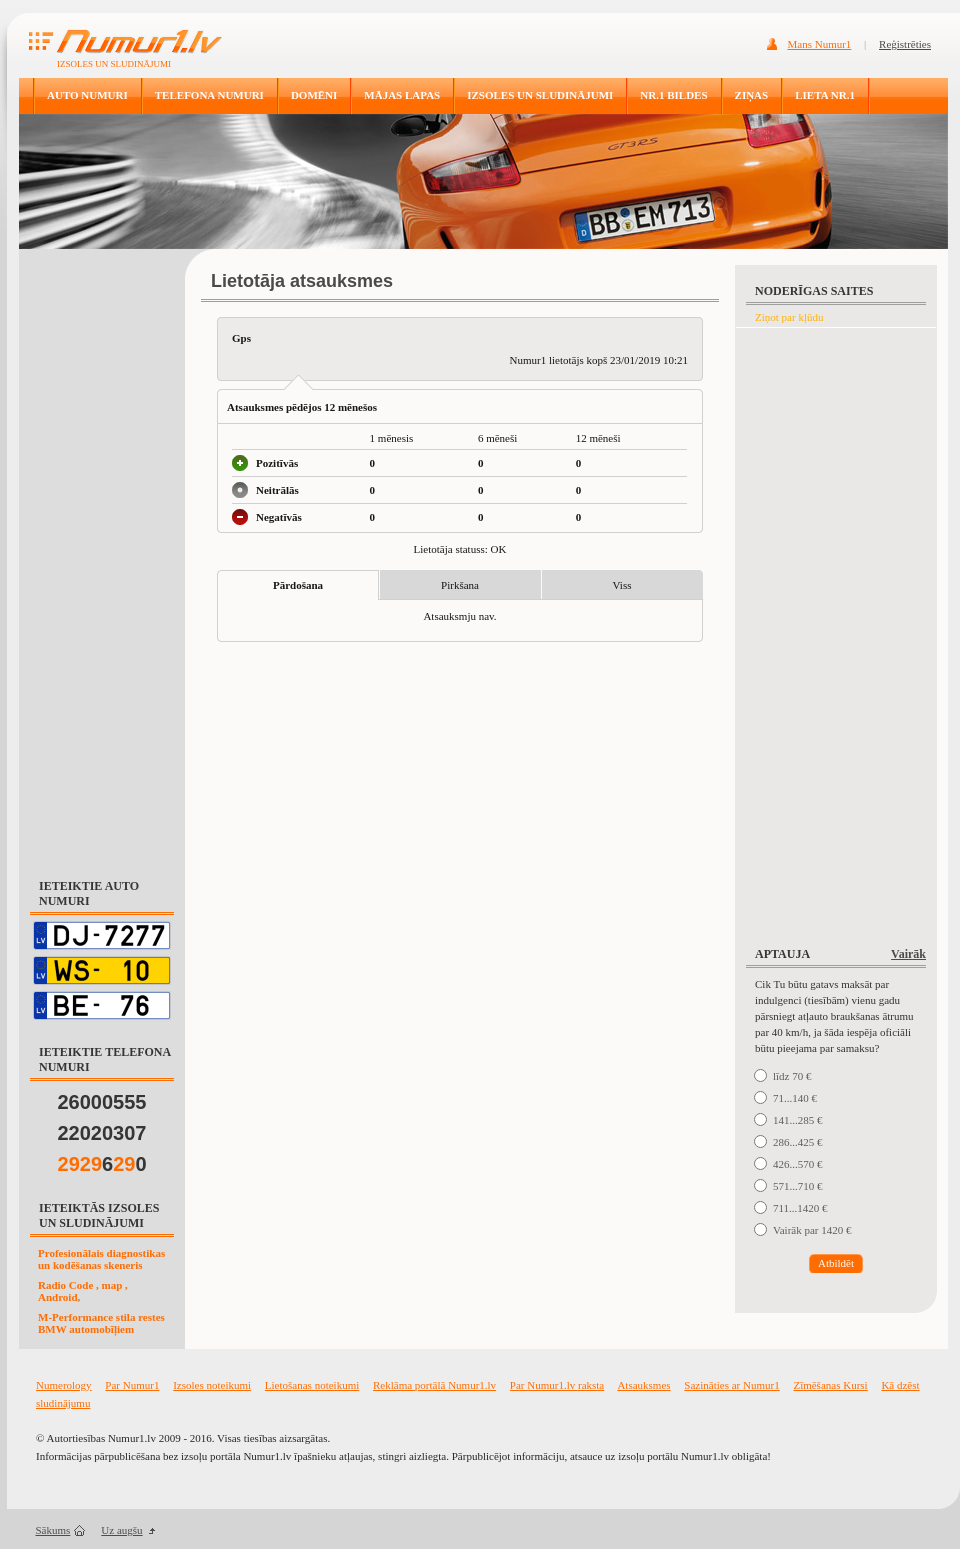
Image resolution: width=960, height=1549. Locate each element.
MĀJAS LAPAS (402, 95)
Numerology (64, 1385)
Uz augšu (121, 1530)
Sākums (53, 1530)
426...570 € (798, 1164)
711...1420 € (800, 1208)
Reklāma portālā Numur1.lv (434, 1385)
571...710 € (798, 1186)
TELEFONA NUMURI (209, 95)
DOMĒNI (314, 95)
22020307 (102, 1133)
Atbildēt (836, 1263)
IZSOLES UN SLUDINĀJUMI (540, 95)
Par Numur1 (132, 1385)
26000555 (102, 1102)
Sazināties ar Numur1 (731, 1385)
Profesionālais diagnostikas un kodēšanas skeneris (101, 1259)
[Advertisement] (102, 554)
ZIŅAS (752, 95)
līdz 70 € (792, 1076)
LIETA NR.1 (825, 95)
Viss (622, 585)
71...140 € (795, 1098)
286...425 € (798, 1142)
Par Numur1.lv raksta (557, 1385)
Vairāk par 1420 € (812, 1230)
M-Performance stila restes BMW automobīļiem (101, 1323)
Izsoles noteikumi (212, 1385)
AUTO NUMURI (87, 95)
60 (102, 1164)
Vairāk (908, 954)
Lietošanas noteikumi (312, 1385)
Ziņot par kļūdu (789, 317)
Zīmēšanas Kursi (830, 1385)
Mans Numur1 (820, 44)
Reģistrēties (905, 44)
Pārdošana (298, 585)
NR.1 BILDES (673, 95)
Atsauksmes (643, 1385)
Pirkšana (460, 585)
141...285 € (798, 1120)
